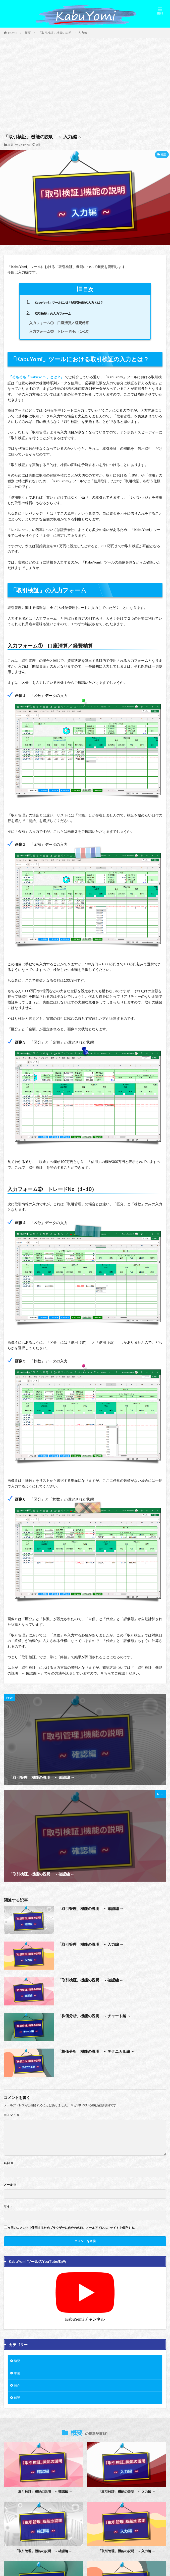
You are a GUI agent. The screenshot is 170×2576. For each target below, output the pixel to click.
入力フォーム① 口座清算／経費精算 (59, 323)
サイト (8, 2206)
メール (10, 2184)
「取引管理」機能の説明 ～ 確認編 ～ (90, 1908)
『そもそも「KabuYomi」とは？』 (36, 377)
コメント (11, 2115)
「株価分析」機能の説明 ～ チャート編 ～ (94, 2015)
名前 (8, 2163)
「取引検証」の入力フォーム (48, 313)
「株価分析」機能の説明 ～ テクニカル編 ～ (96, 2051)
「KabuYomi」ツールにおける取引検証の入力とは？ (64, 302)
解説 (17, 2398)
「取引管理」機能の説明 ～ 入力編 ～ (90, 1944)
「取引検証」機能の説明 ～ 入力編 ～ (64, 33)
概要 (28, 33)
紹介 (17, 2385)
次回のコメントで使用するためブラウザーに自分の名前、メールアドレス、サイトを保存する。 (72, 2228)
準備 (17, 2373)
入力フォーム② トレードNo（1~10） (60, 331)
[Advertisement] (85, 88)
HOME (12, 33)
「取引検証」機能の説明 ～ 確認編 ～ (90, 1980)
